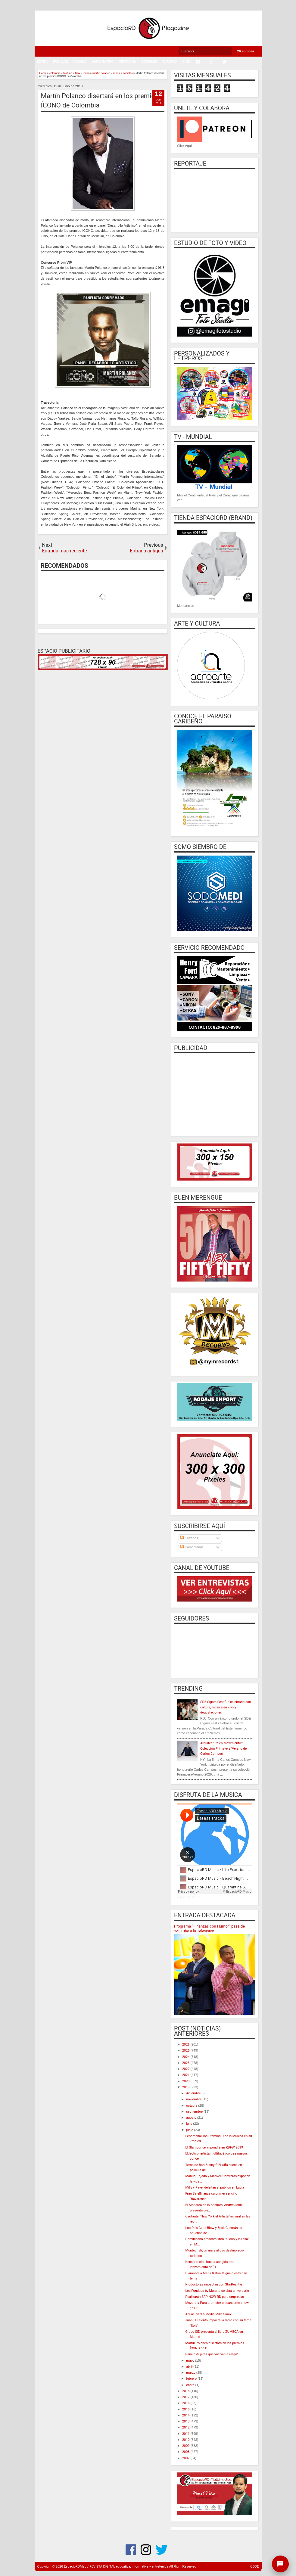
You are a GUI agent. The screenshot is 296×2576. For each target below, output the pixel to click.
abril (189, 2367)
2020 (186, 2081)
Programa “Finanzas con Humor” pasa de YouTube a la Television (209, 1929)
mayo (190, 2361)
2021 (186, 2075)
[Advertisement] (214, 1094)
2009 (186, 2446)
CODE (254, 2566)
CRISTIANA (127, 62)
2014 (186, 2415)
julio (189, 2124)
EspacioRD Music (188, 1897)
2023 (186, 2063)
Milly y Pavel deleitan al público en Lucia (214, 2187)
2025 (186, 2050)
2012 (186, 2427)
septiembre (195, 2112)
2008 (186, 2452)
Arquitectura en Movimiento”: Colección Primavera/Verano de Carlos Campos (223, 1748)
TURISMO (169, 62)
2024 (186, 2057)
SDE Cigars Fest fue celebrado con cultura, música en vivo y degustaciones (225, 1707)
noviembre (194, 2099)
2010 (186, 2440)
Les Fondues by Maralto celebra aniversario (217, 2291)
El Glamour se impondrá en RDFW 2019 (214, 2147)
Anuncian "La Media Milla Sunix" (208, 2314)
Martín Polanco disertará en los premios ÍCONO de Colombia (100, 100)
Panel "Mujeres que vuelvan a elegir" (211, 2354)
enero (190, 2385)
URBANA (79, 62)
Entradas (189, 1538)
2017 (186, 2397)
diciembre (193, 2093)
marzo (191, 2373)
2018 (186, 2391)
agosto (191, 2118)
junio (190, 2130)
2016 (186, 2403)
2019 (186, 2087)
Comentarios (191, 1547)
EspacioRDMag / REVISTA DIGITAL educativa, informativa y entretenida (116, 2566)
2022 (186, 2069)
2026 (186, 2044)
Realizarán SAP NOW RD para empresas (214, 2297)
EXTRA (42, 62)
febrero (192, 2379)
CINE (185, 62)
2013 (186, 2421)
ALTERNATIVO (103, 62)
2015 (186, 2409)
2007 (186, 2458)
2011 (186, 2434)
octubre (192, 2106)
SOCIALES (149, 62)
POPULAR (60, 62)
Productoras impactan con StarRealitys (213, 2284)
